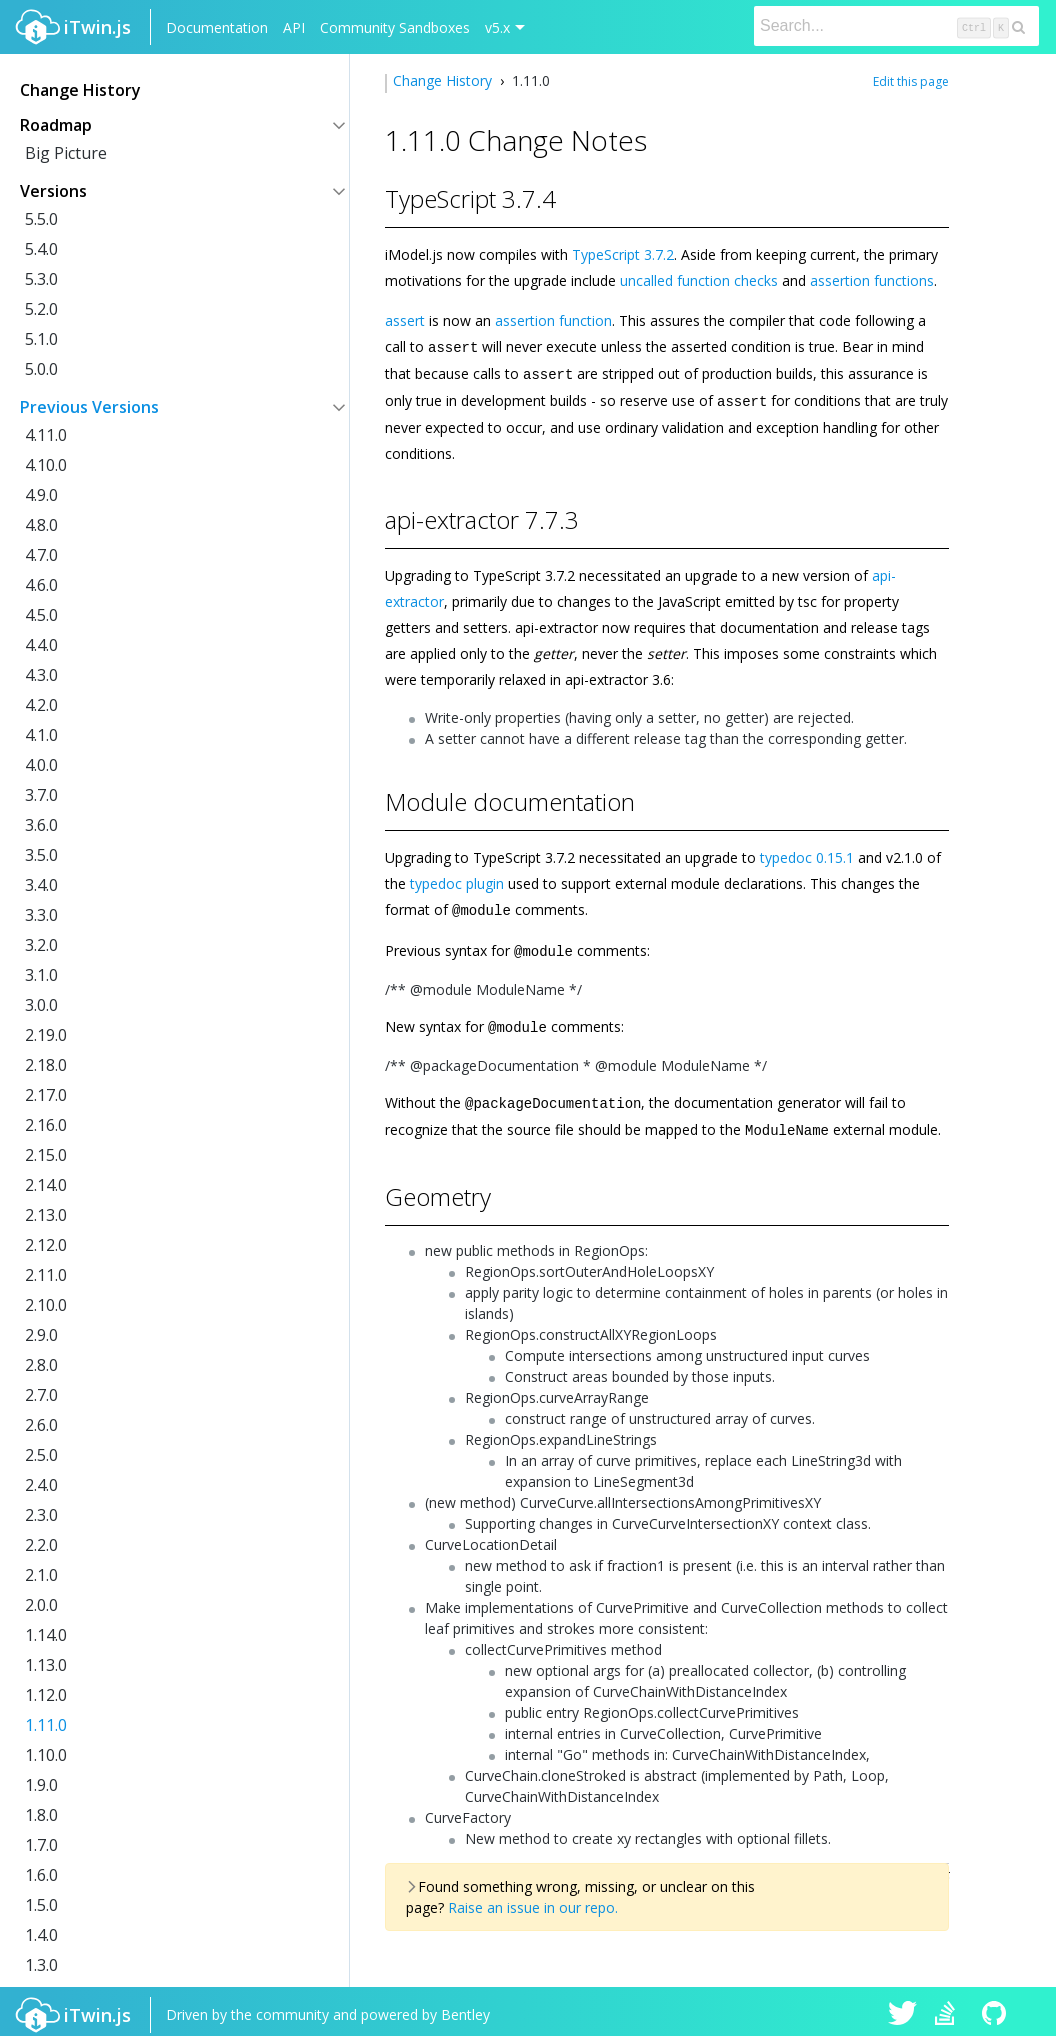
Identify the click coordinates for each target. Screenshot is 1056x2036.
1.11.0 (46, 1725)
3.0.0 (41, 1005)
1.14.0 (46, 1635)
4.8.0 (41, 525)
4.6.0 (41, 585)
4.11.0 (46, 435)
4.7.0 (41, 555)
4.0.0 (41, 765)
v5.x (497, 27)
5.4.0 (41, 249)
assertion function (553, 320)
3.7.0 (41, 795)
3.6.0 (41, 825)
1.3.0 (41, 1965)
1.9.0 (41, 1785)
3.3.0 (41, 915)
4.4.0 (41, 645)
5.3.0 (41, 279)
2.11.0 (46, 1275)
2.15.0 (46, 1155)
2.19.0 (46, 1035)
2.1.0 (41, 1575)
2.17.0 (46, 1095)
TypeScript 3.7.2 (623, 254)
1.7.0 (41, 1845)
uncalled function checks (699, 280)
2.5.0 (41, 1455)
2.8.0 (41, 1365)
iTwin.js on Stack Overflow (950, 2008)
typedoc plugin (457, 880)
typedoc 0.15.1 (807, 854)
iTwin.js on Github (997, 2008)
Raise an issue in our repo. (533, 1899)
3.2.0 (41, 945)
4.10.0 (46, 465)
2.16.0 (46, 1125)
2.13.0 (46, 1215)
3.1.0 (41, 975)
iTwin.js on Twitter (903, 2008)
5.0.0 (41, 369)
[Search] (896, 26)
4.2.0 (41, 705)
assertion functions (872, 280)
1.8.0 (41, 1815)
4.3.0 (41, 675)
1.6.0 (41, 1875)
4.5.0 (41, 615)
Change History (444, 80)
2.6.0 (41, 1425)
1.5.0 (41, 1905)
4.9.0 (41, 495)
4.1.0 (41, 735)
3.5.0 (41, 855)
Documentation (217, 27)
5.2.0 (41, 309)
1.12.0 (46, 1695)
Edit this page (911, 81)
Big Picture (66, 153)
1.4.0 (41, 1935)
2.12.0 (46, 1245)
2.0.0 (41, 1605)
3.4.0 (41, 885)
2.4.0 (41, 1485)
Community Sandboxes (395, 27)
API (294, 27)
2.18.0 (46, 1065)
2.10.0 (46, 1305)
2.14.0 (46, 1185)
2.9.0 (41, 1335)
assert (405, 320)
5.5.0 (41, 219)
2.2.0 (41, 1545)
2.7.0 (41, 1395)
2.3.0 (41, 1515)
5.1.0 (41, 339)
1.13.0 (46, 1665)
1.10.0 (46, 1755)
